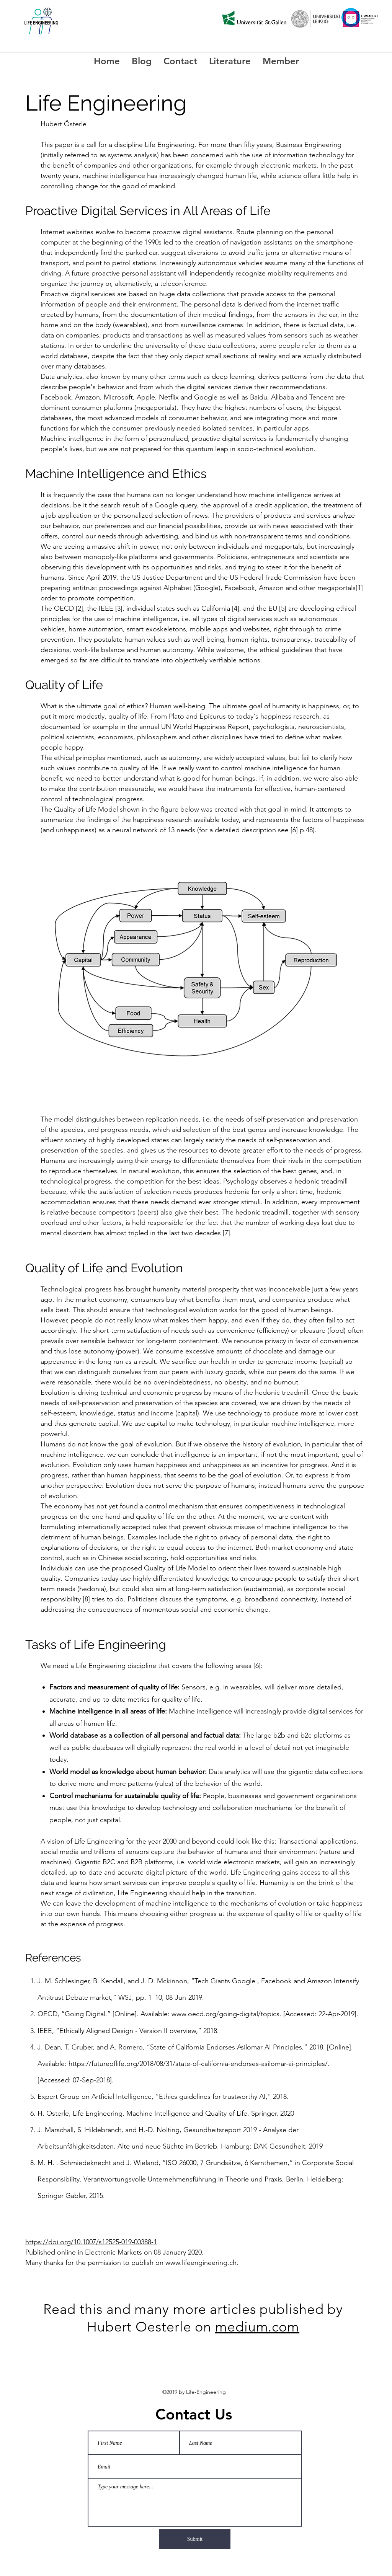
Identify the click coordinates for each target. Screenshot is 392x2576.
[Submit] (194, 2539)
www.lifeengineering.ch (201, 2262)
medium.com (257, 2326)
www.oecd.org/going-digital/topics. (226, 2014)
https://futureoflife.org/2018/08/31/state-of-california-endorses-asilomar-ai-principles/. (199, 2063)
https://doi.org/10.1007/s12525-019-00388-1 (91, 2242)
